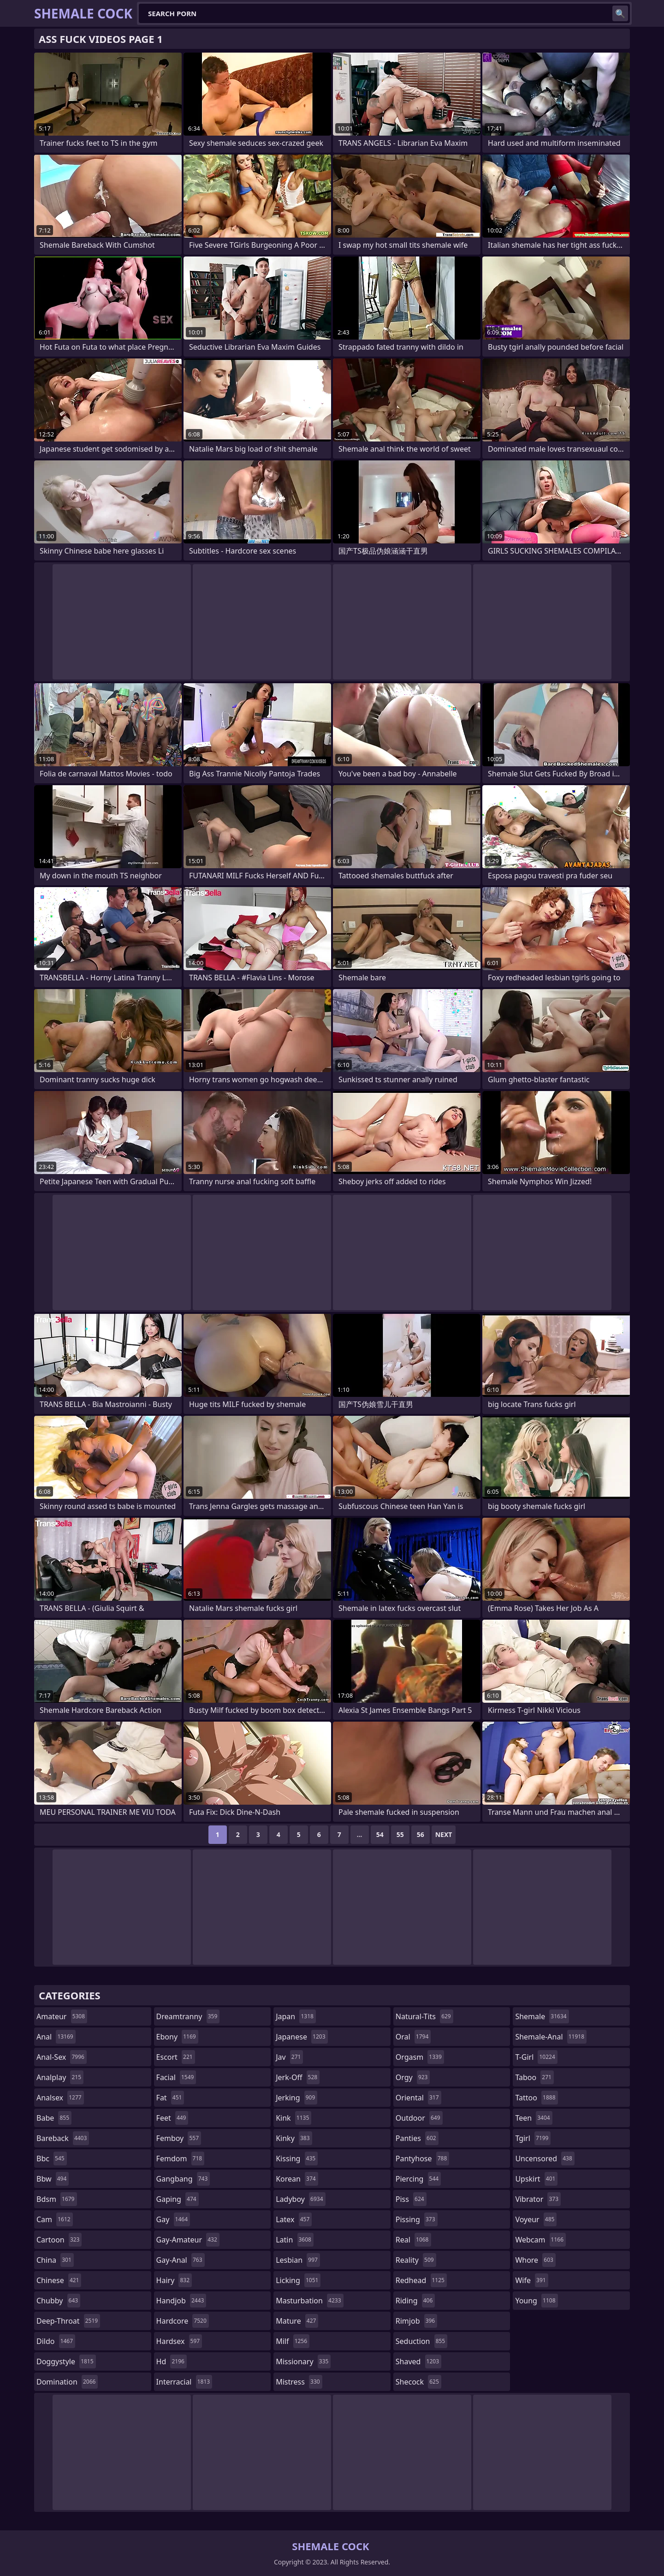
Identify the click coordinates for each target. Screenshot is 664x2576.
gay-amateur (187, 2240)
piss (411, 2199)
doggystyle (66, 2361)
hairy (174, 2280)
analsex (60, 2098)
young (536, 2301)
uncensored (544, 2158)
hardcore (182, 2321)
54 (380, 1834)
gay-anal (180, 2260)
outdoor (419, 2118)
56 (420, 1834)
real (413, 2240)
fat (170, 2098)
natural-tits (424, 2016)
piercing (418, 2179)
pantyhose (423, 2158)
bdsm (56, 2199)
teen (533, 2118)
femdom (180, 2158)
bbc (51, 2158)
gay (173, 2219)
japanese (301, 2037)
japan (296, 2016)
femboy (178, 2138)
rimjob (416, 2321)
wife (531, 2280)
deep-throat (68, 2321)
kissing (297, 2158)
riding (415, 2301)
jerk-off (298, 2077)
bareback (62, 2138)
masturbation (309, 2301)
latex (294, 2219)
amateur (61, 2016)
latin (295, 2240)
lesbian (298, 2260)
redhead (421, 2280)
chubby (58, 2301)
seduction (421, 2341)
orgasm (420, 2057)
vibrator (538, 2199)
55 (400, 1834)
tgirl (533, 2138)
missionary (303, 2361)
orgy (413, 2077)
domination (67, 2382)
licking (298, 2280)
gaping (177, 2199)
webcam (540, 2240)
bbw (52, 2179)
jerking (296, 2098)
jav (289, 2057)
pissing (417, 2219)
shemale (542, 2016)
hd (171, 2361)
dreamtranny (188, 2016)
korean (297, 2179)
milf (292, 2341)
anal (56, 2037)
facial (176, 2077)
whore (535, 2260)
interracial (184, 2382)
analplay (59, 2077)
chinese (58, 2280)
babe (53, 2118)
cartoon (59, 2240)
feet (172, 2118)
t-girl (536, 2057)
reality (416, 2260)
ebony (177, 2037)
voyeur (536, 2219)
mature (297, 2321)
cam (54, 2219)
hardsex (179, 2341)
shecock (418, 2382)
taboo (534, 2077)
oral (413, 2037)
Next (443, 1834)
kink (293, 2118)
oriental (418, 2098)
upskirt (536, 2179)
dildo (55, 2341)
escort (175, 2057)
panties (417, 2138)
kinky (294, 2138)
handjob (181, 2301)
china (55, 2260)
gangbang (183, 2179)
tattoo (536, 2098)
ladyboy (300, 2199)
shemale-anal (551, 2037)
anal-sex (61, 2057)
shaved (418, 2361)
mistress (299, 2382)
